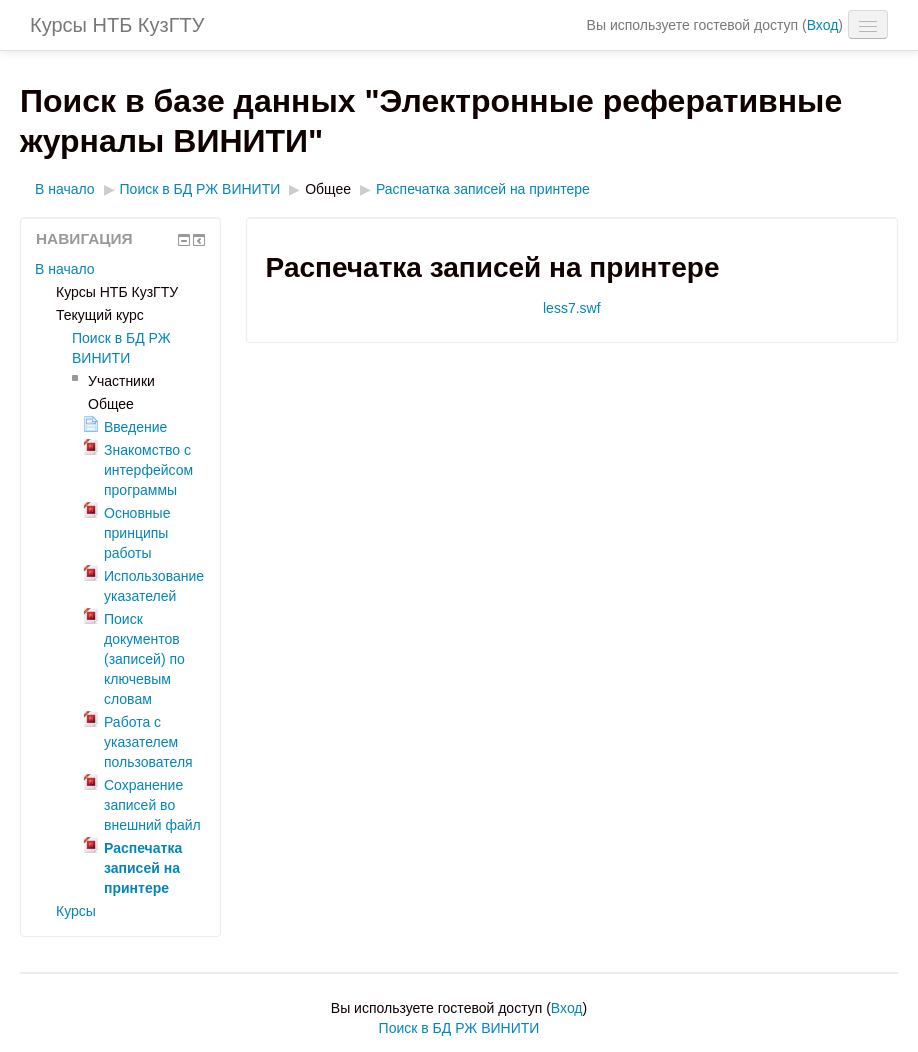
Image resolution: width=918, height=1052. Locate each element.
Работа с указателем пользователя (148, 742)
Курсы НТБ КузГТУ (117, 25)
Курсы (76, 911)
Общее (328, 189)
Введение (135, 427)
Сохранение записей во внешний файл (152, 805)
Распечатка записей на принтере (483, 189)
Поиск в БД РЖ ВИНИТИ (200, 189)
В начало (65, 189)
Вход (823, 25)
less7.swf (572, 308)
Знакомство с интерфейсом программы (148, 470)
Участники (121, 381)
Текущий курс (100, 315)
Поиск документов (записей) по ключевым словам (144, 659)
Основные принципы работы (137, 533)
